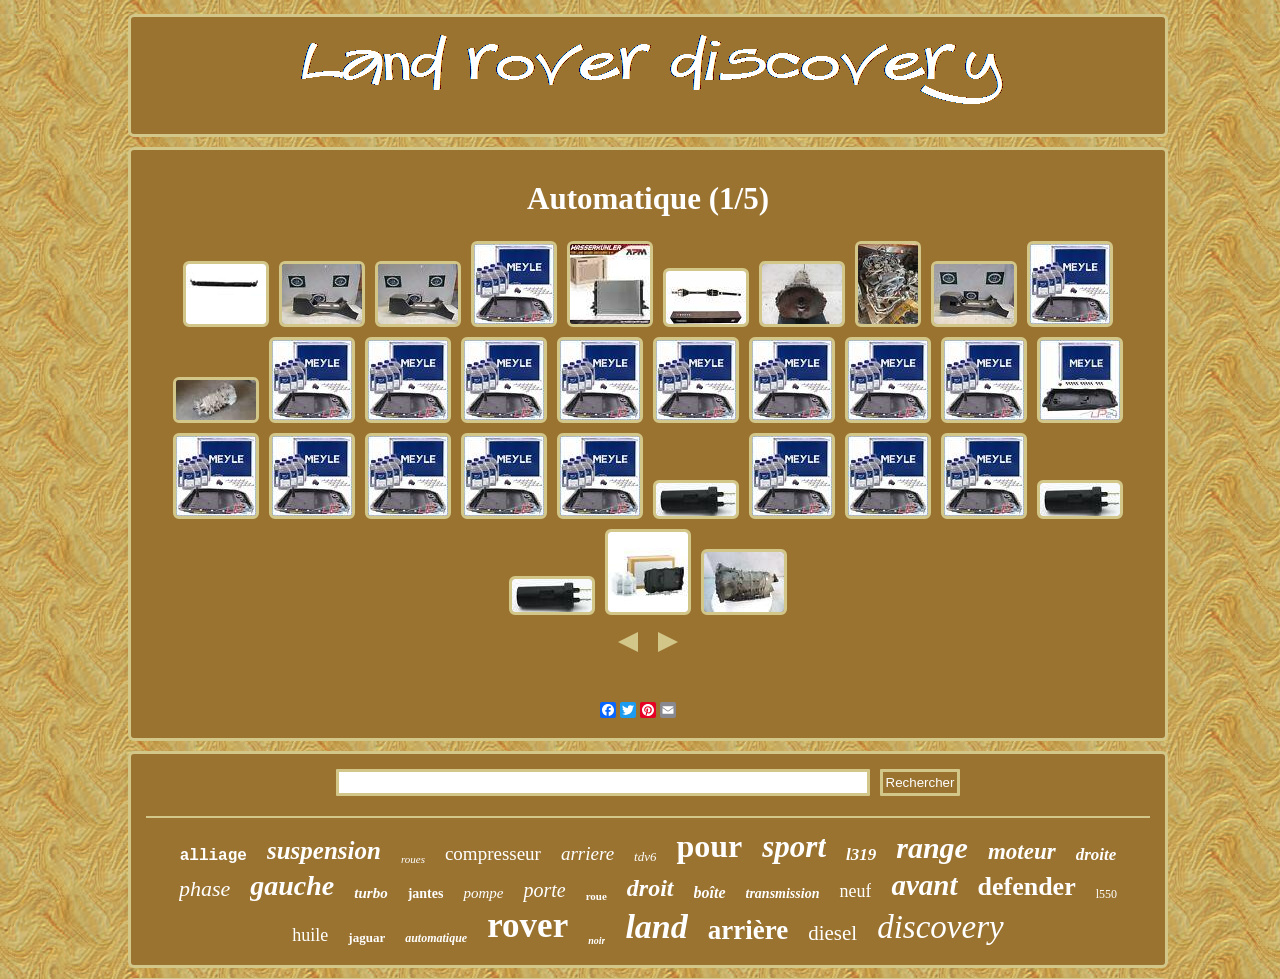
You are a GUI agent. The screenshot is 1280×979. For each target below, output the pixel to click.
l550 (1106, 894)
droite (1096, 854)
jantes (426, 893)
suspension (324, 850)
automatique (436, 938)
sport (794, 846)
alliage (213, 856)
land (656, 926)
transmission (783, 893)
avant (924, 885)
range (932, 847)
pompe (483, 893)
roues (413, 859)
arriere (587, 853)
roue (596, 896)
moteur (1022, 851)
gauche (292, 885)
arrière (748, 930)
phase (204, 888)
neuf (855, 891)
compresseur (493, 853)
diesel (832, 933)
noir (596, 940)
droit (650, 888)
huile (310, 935)
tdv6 (645, 856)
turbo (370, 893)
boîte (710, 892)
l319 (861, 854)
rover (527, 925)
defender (1027, 886)
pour (709, 846)
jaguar (366, 937)
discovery (940, 927)
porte (544, 890)
